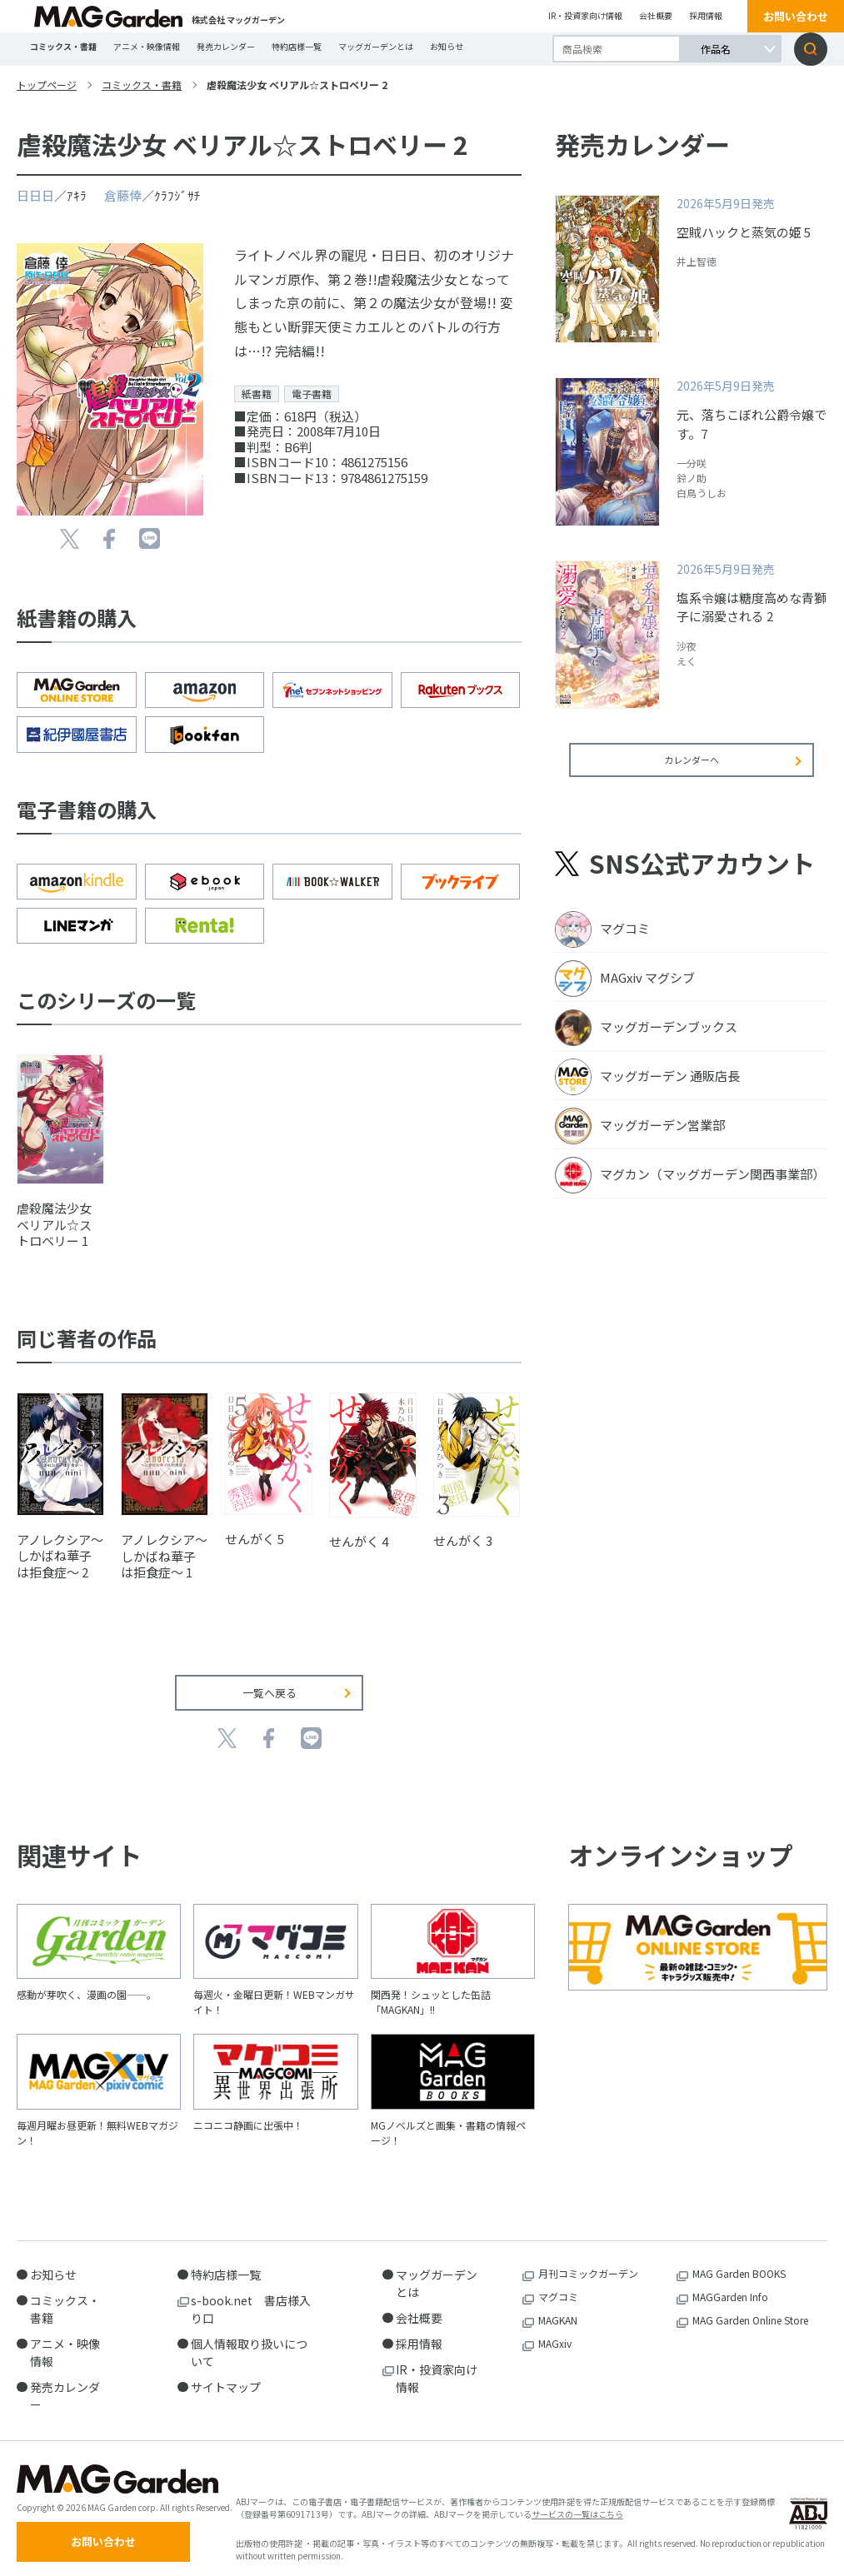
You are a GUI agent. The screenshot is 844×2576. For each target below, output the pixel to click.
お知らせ (446, 46)
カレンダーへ (691, 771)
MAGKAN (557, 2307)
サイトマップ (226, 2374)
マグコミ (558, 2284)
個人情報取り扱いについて (249, 2340)
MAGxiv (555, 2331)
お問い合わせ (795, 16)
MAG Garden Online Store (750, 2307)
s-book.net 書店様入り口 (251, 2297)
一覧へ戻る (269, 1680)
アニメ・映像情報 (146, 46)
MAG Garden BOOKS (739, 2261)
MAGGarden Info (730, 2284)
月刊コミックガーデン (588, 2261)
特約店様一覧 (297, 46)
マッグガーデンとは (375, 46)
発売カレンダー (226, 46)
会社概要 (655, 15)
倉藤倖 (123, 195)
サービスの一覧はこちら (577, 2507)
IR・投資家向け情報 (585, 15)
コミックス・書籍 (63, 46)
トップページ (47, 84)
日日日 (35, 195)
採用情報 (705, 15)
